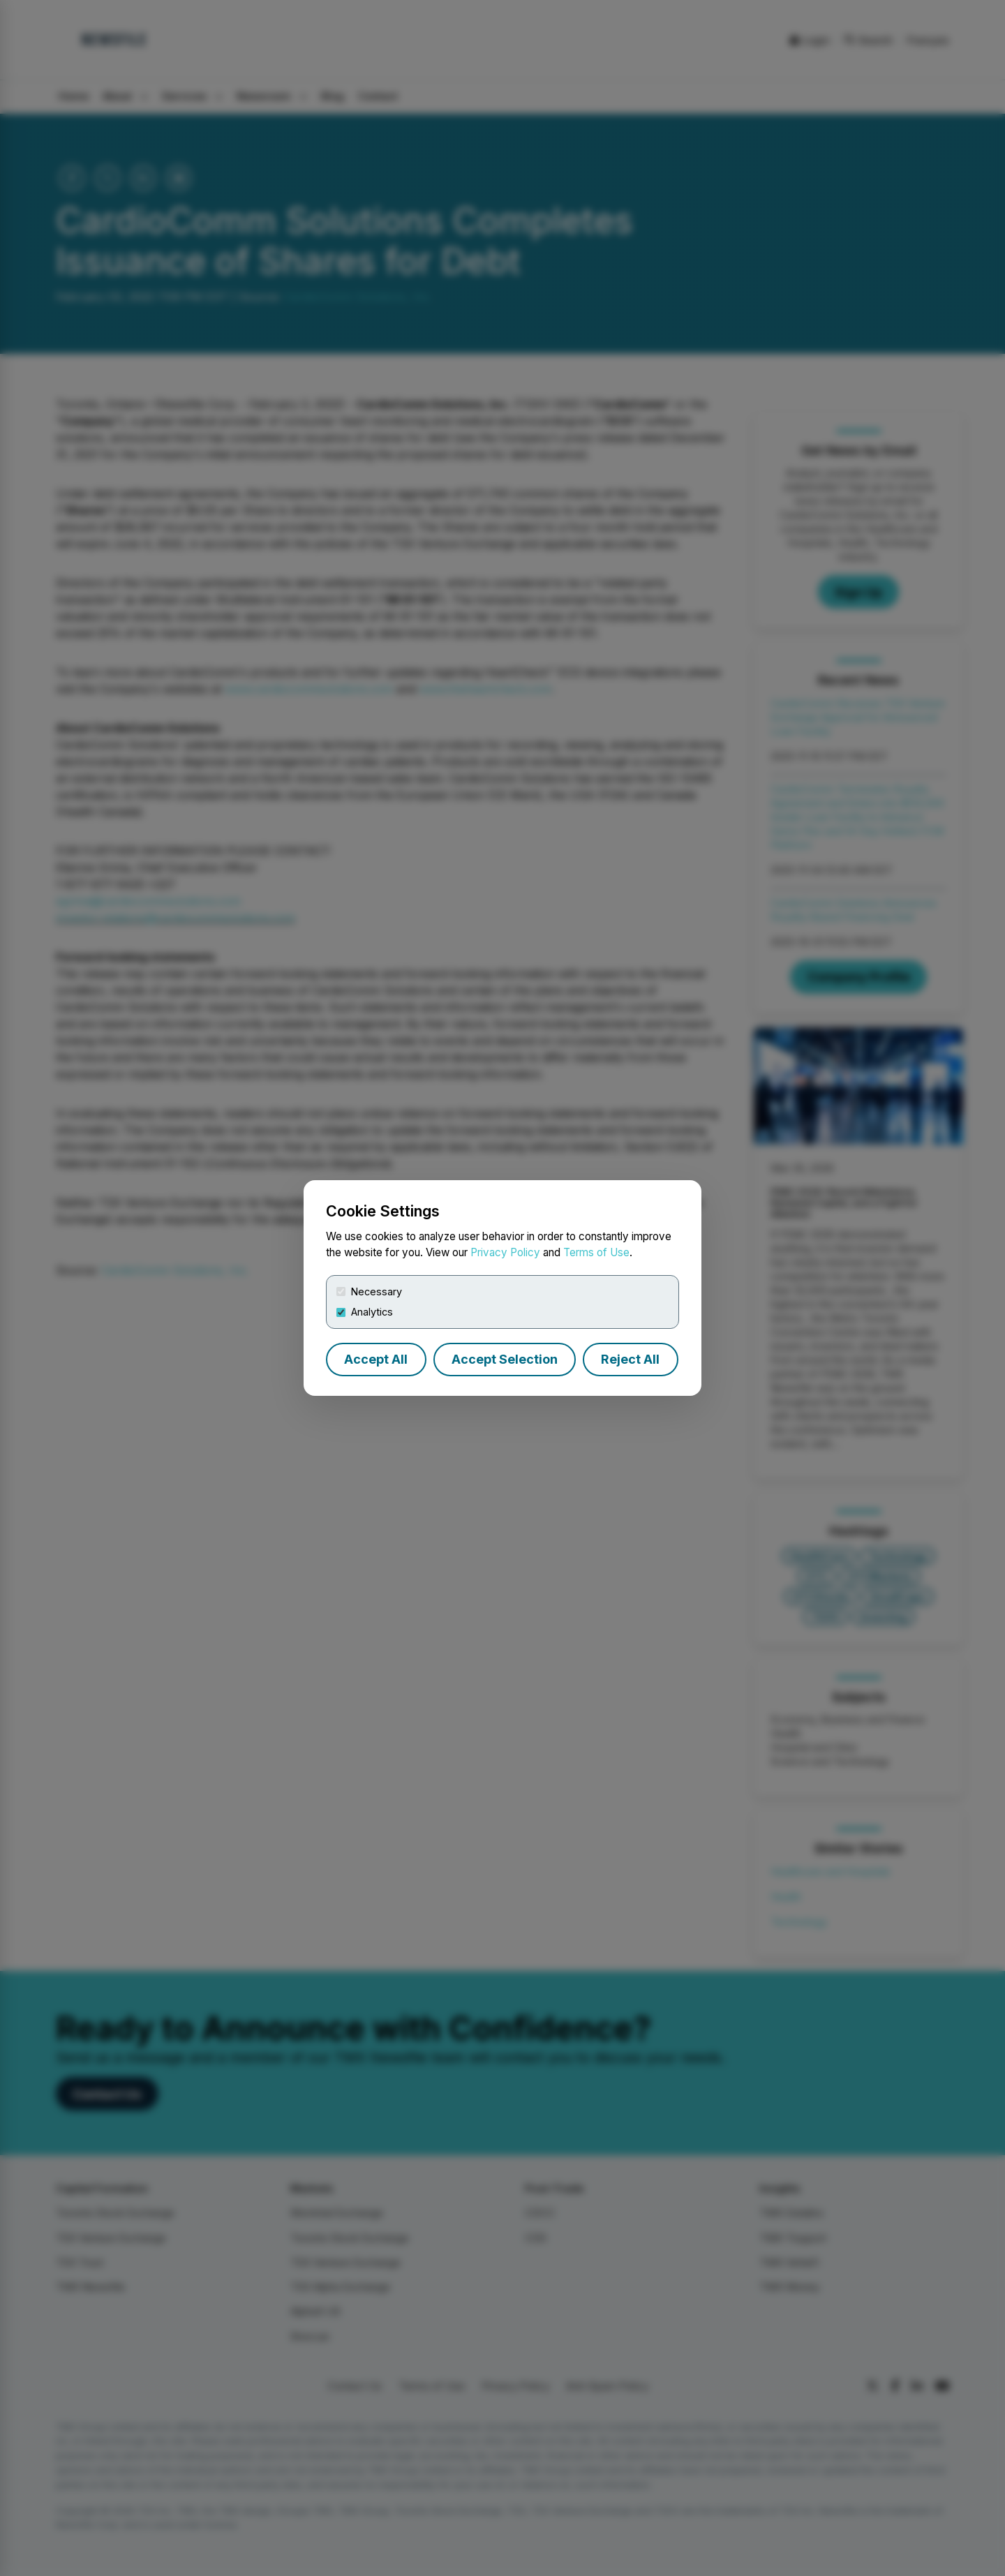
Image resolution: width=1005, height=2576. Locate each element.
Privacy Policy (505, 1252)
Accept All (376, 1359)
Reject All (630, 1359)
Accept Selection (505, 1359)
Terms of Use (596, 1252)
